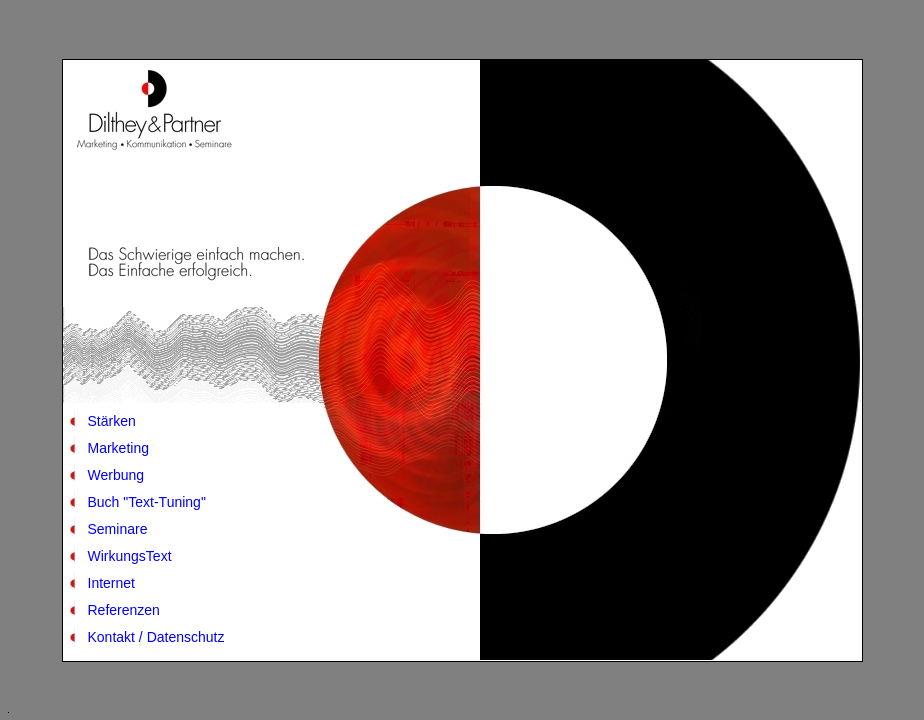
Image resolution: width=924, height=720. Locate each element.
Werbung (116, 475)
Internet (111, 583)
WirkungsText (130, 556)
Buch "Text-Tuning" (147, 502)
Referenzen (124, 610)
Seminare (118, 529)
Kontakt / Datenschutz (156, 637)
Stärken (112, 421)
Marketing (118, 448)
